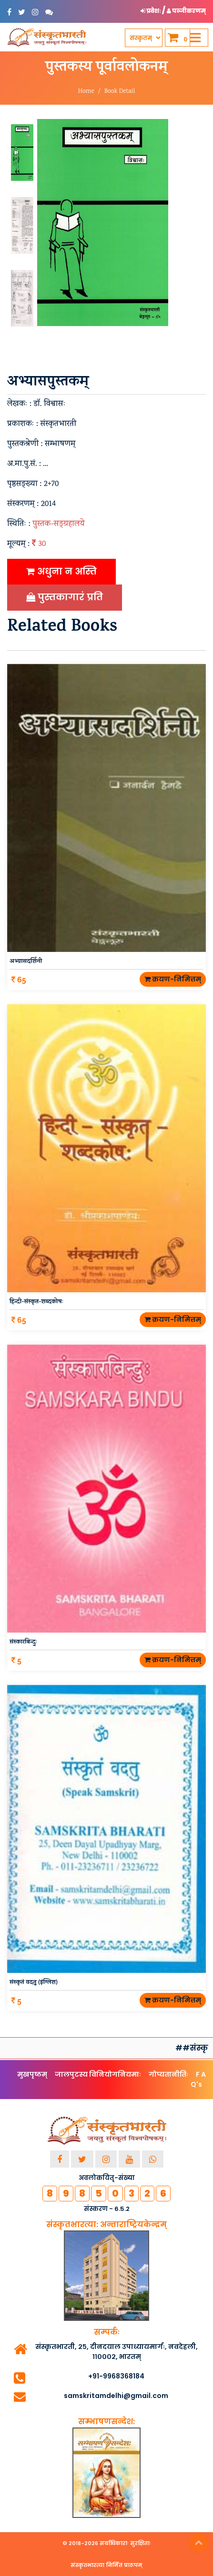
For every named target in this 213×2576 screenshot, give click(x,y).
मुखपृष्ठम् (32, 2074)
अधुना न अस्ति (61, 571)
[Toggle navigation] (195, 38)
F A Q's (198, 2079)
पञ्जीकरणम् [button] (186, 11)
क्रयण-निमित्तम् (172, 979)
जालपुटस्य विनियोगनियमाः (98, 2074)
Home (86, 91)
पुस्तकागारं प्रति (64, 597)
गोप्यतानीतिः (168, 2074)
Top (198, 2542)
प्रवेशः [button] (151, 11)
